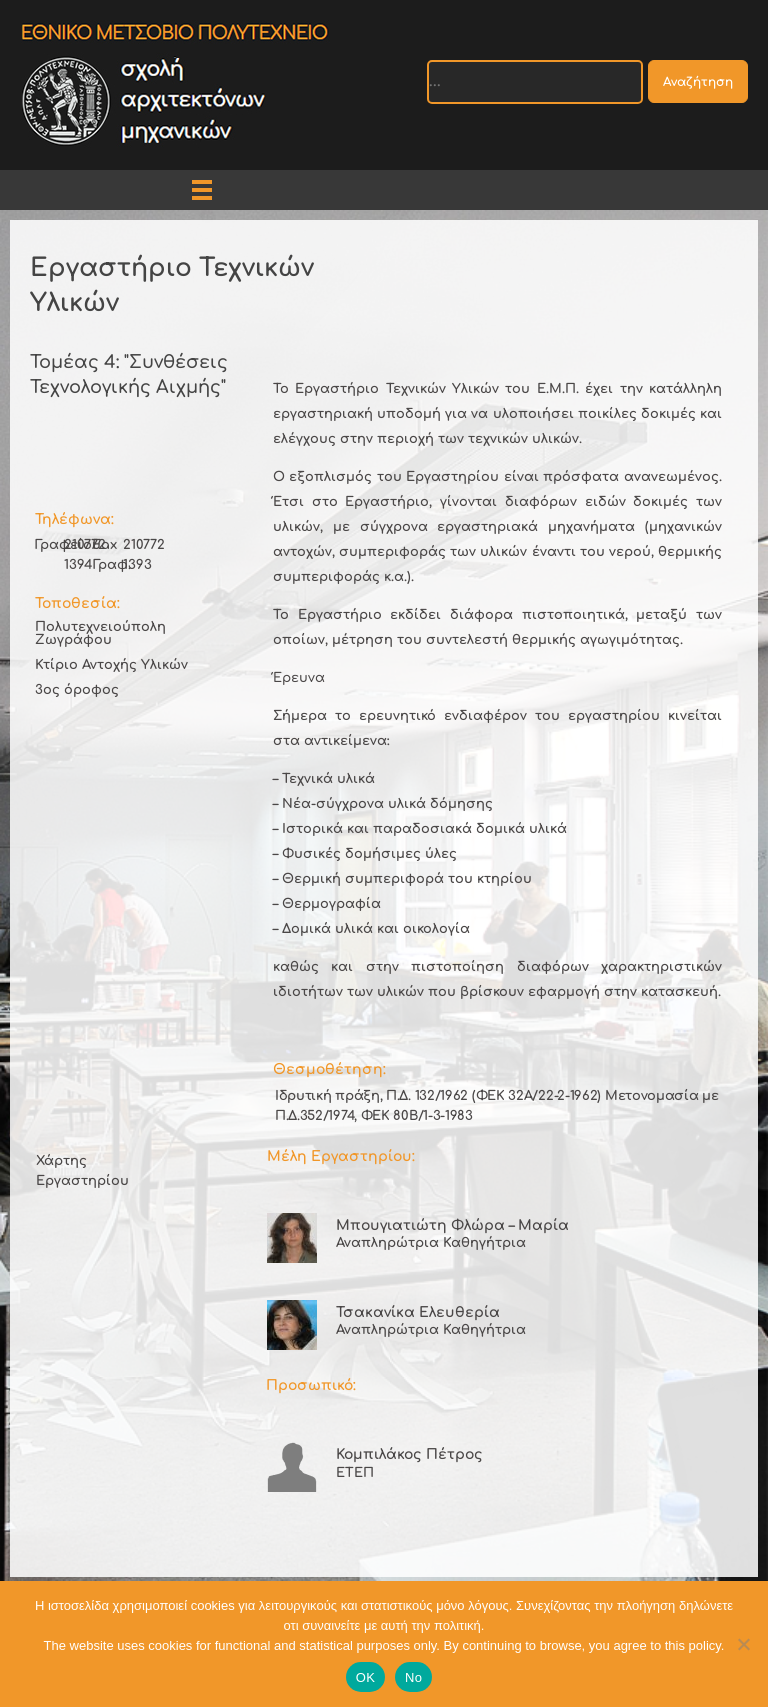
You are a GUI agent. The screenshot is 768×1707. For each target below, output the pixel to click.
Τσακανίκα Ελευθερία (418, 1312)
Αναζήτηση (698, 82)
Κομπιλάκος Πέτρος (409, 1454)
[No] (743, 1644)
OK (365, 1677)
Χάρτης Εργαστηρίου (82, 1171)
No (413, 1677)
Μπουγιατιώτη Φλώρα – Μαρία (452, 1225)
